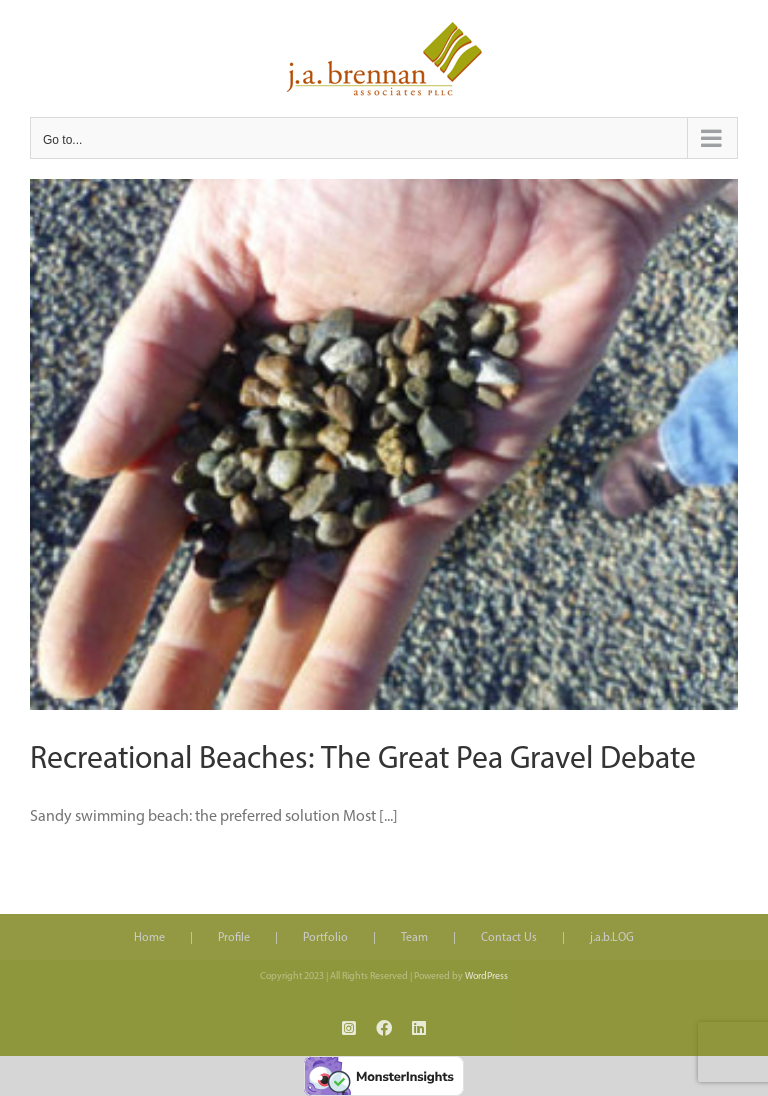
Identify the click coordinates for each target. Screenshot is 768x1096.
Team (414, 938)
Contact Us (509, 938)
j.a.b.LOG (612, 938)
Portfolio (325, 938)
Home (149, 938)
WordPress (486, 976)
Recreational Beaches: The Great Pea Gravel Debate (363, 760)
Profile (234, 938)
